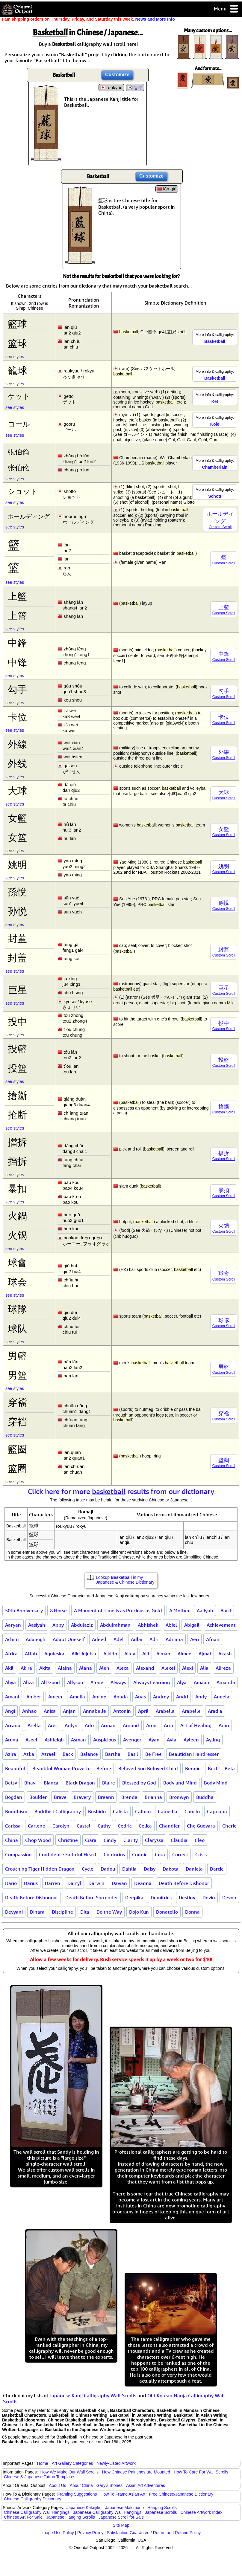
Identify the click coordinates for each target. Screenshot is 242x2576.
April (143, 1711)
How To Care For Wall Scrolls (201, 2472)
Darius (31, 1883)
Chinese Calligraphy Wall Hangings (36, 2512)
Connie (140, 1854)
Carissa (13, 1826)
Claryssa (154, 1840)
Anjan (69, 1711)
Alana (85, 1668)
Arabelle (191, 1711)
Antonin (122, 1711)
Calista (120, 1811)
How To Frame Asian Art (122, 2494)
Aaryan (13, 1625)
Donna (192, 1912)
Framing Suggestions (77, 2494)
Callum (143, 1811)
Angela (221, 1697)
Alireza (223, 1668)
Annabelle (94, 1711)
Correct (180, 1854)
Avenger (132, 1740)
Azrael (48, 1754)
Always (118, 1682)
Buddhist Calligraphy (57, 1811)
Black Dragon (80, 1783)
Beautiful (15, 1768)
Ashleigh (54, 1740)
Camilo (192, 1811)
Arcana (12, 1725)
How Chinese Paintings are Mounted (136, 2472)
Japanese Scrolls (161, 2512)
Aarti (225, 1611)
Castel (83, 1826)
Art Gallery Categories (72, 2463)
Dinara (37, 1912)
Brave (60, 1797)
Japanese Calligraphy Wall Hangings (107, 2512)
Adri (153, 1639)
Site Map (121, 2525)
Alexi (187, 1668)
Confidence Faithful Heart (67, 1854)
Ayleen (191, 1740)
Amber (33, 1697)
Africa (11, 1654)
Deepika (134, 1897)
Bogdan (13, 1797)
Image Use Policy (57, 2532)
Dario (11, 1883)
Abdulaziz (82, 1625)
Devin (208, 1897)
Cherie (229, 1826)
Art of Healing (195, 1725)
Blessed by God (139, 1783)
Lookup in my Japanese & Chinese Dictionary (125, 1580)
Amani (12, 1697)
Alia (204, 1668)
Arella (34, 1725)
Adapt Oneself (69, 1639)
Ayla (171, 1740)
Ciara (90, 1840)
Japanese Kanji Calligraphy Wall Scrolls (92, 2395)
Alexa (123, 1668)
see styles (14, 356)
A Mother (179, 1611)
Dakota (171, 1869)
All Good (50, 1682)
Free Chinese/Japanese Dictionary (181, 2494)
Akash (225, 1654)
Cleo (200, 1840)
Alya (182, 1682)
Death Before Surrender (91, 1897)
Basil (133, 1754)
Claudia (179, 1840)
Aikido (110, 1654)
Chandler (169, 1826)
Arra (168, 1725)
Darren (52, 1883)
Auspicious (104, 1740)
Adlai (136, 1639)
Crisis (201, 1854)
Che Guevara (201, 1826)
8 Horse (58, 1611)
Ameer (55, 1697)
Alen (104, 1668)
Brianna (153, 1797)
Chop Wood (38, 1840)
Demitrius (161, 1897)
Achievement (221, 1625)
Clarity (130, 1840)
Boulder (38, 1797)
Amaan (201, 1682)
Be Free (153, 1754)
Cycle (87, 1869)
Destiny (187, 1897)
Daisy (149, 1869)
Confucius (114, 1854)
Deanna (143, 1883)
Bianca (51, 1783)
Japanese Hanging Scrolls (70, 2517)
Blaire (108, 1783)
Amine (99, 1697)
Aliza (28, 1682)
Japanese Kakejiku (84, 2507)
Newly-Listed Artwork (116, 2463)
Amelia (77, 1697)
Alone (96, 1682)
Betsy (11, 1783)
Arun (224, 1725)
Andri (182, 1697)
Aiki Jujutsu (84, 1654)
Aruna (11, 1740)
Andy (201, 1697)
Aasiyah (36, 1625)
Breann (106, 1797)
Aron (151, 1725)
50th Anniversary (24, 1611)
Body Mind (216, 1783)
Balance (89, 1754)
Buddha (205, 1797)
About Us (57, 2485)
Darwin (96, 1883)
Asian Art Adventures (145, 2485)
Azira (10, 1754)
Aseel (31, 1740)
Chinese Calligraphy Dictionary (32, 2498)
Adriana (174, 1639)
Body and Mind (180, 1783)
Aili (145, 1654)
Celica (145, 1826)
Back (68, 1754)
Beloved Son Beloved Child (148, 1768)
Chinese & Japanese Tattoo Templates (39, 2476)
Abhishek (148, 1625)
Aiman (163, 1654)
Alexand (145, 1668)
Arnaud (131, 1725)
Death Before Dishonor (184, 1883)
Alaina (65, 1668)
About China (81, 2485)
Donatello (167, 1912)
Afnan (213, 1639)
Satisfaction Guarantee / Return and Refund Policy (154, 2532)
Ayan (154, 1740)
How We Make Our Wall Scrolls (69, 2472)
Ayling (213, 1740)
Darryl (74, 1883)
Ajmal (205, 1654)
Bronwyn (179, 1797)
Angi (10, 1711)
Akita (45, 1668)
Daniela (194, 1869)
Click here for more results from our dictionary (121, 1491)
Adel (119, 1639)
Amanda (226, 1682)
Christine (68, 1840)
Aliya (10, 1682)
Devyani (14, 1912)
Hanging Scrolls (162, 2507)
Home (42, 2463)
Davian (119, 1883)
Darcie (217, 1869)
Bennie (193, 1768)
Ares (53, 1725)
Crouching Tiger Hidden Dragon (40, 1869)
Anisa (50, 1711)
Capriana (217, 1811)
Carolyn (60, 1826)
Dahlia (129, 1869)
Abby (58, 1625)
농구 (138, 87)
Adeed (99, 1639)
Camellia (167, 1811)
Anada (121, 1697)
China (11, 1840)
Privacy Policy (90, 2532)
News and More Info (155, 19)
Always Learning (151, 1682)
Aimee (184, 1654)
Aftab (31, 1654)
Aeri (194, 1639)
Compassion (18, 1854)
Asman (78, 1740)
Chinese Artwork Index (202, 2512)
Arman (108, 1725)
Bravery (82, 1797)
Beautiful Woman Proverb (60, 1768)
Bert (212, 1768)
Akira (26, 1668)
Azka (28, 1754)
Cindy (110, 1840)
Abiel (171, 1625)
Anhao (29, 1711)
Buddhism (16, 1811)
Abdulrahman (115, 1625)
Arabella (165, 1711)
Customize (117, 74)
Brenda (129, 1797)
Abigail (191, 1625)
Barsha (112, 1754)
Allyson (75, 1682)
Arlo (89, 1725)
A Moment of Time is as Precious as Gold (118, 1611)
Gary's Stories (109, 2485)
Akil (9, 1668)
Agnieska (54, 1654)
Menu (226, 9)
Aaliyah (205, 1611)
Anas (140, 1697)
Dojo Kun (139, 1912)
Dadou (108, 1869)
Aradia (215, 1711)
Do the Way (109, 1912)
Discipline (62, 1912)
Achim (12, 1639)
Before (103, 1768)
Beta (230, 1768)
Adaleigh (36, 1639)
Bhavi (30, 1783)
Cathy (104, 1826)
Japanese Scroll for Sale (121, 2517)
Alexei (168, 1668)
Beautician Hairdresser (194, 1754)
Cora (160, 1854)
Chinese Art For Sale (23, 2517)
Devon (229, 1897)
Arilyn (71, 1725)
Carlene (36, 1826)
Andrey (161, 1697)
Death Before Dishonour (31, 1897)
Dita (84, 1912)
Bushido (97, 1811)
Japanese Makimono (124, 2507)
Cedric (124, 1826)
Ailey (129, 1654)
